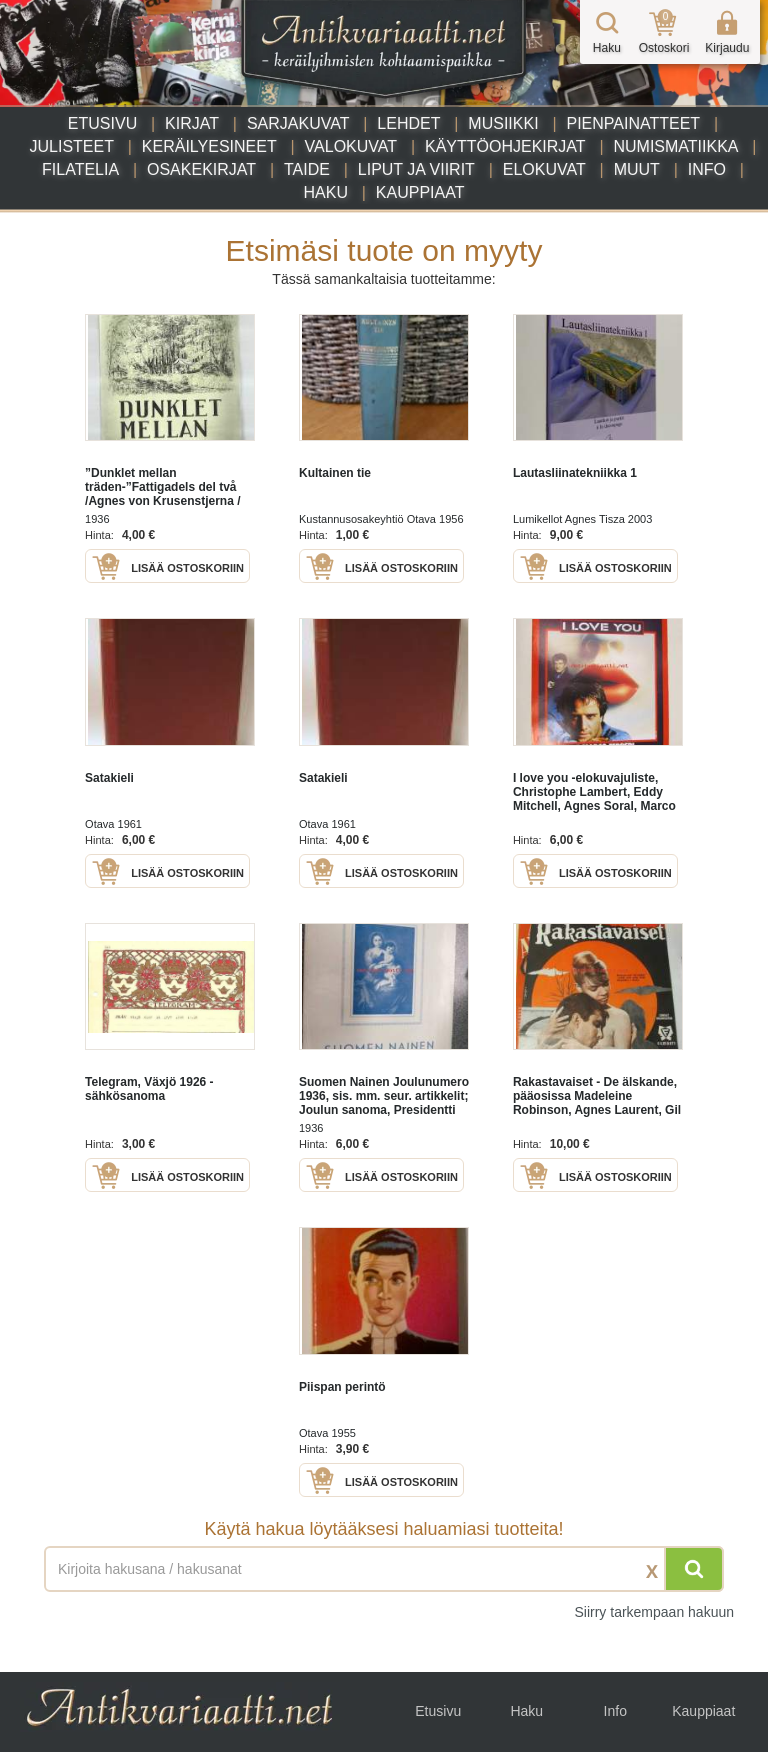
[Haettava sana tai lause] (384, 1569)
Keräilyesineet (209, 146)
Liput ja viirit (416, 169)
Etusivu (102, 123)
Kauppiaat (420, 192)
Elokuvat (544, 169)
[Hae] (694, 1569)
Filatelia (80, 169)
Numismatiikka (675, 146)
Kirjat (192, 123)
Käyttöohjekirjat (505, 146)
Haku (326, 192)
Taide (307, 169)
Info (707, 169)
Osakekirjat (201, 169)
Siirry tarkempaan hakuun (654, 1612)
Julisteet (71, 146)
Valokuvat (351, 146)
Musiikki (503, 123)
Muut (637, 169)
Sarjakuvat (298, 123)
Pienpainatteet (633, 123)
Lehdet (408, 123)
